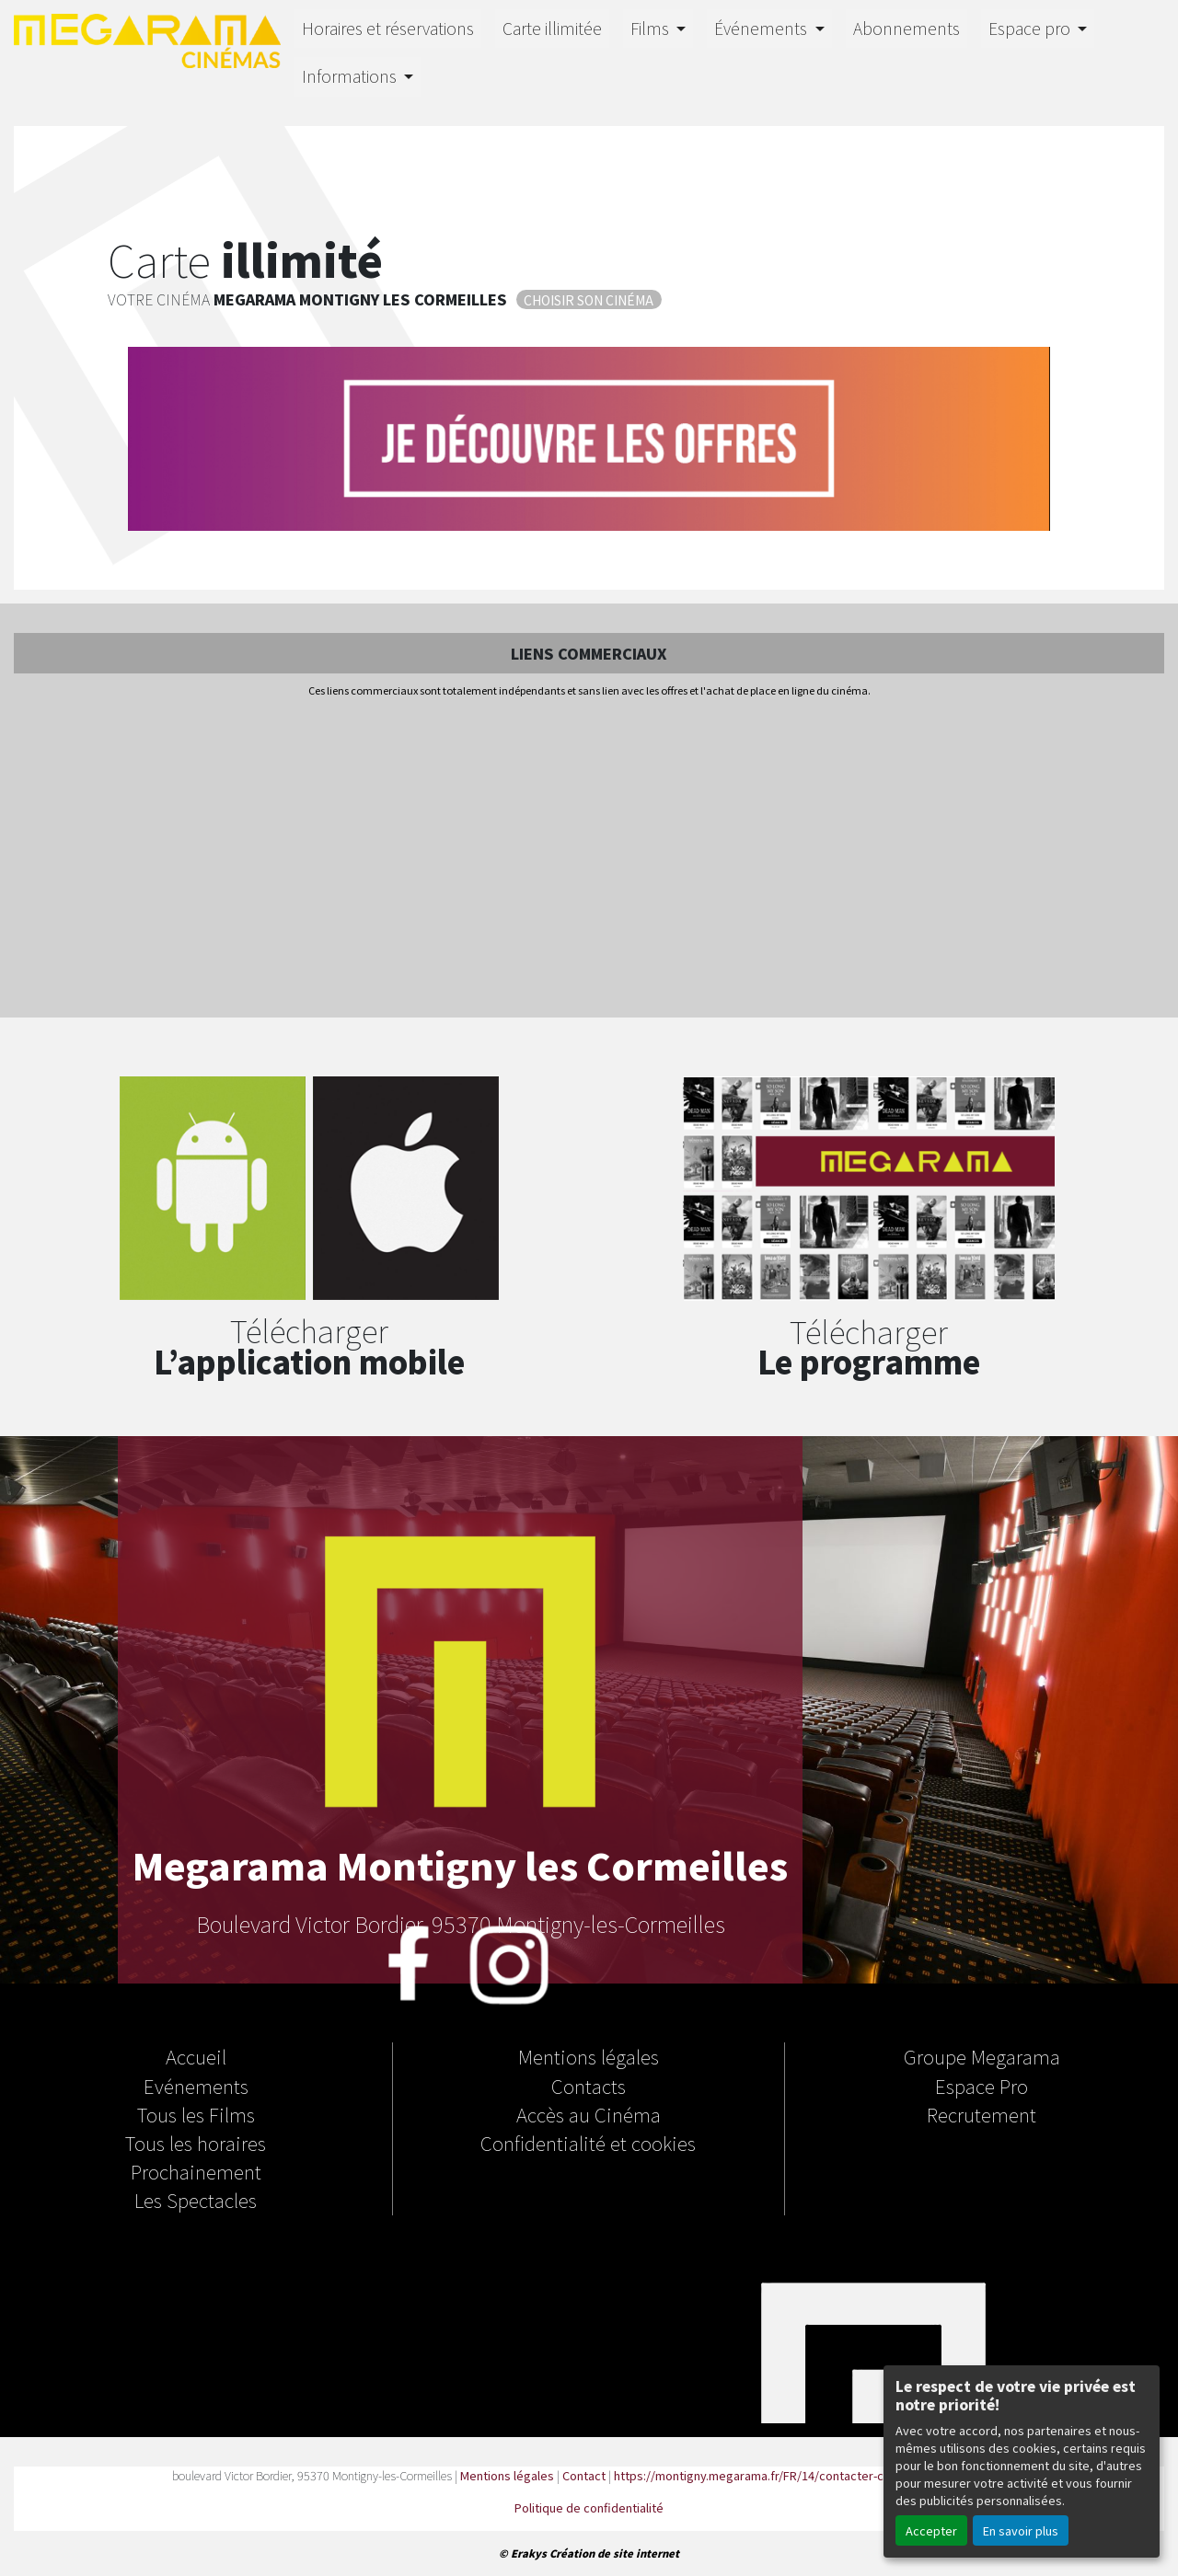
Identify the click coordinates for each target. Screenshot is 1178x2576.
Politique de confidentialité (589, 2507)
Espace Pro (981, 2085)
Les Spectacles (195, 2200)
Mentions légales (588, 2056)
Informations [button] (351, 75)
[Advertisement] (589, 859)
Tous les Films (196, 2114)
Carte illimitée (552, 28)
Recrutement (981, 2114)
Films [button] (651, 28)
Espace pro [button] (1031, 28)
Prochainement (196, 2171)
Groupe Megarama (982, 2056)
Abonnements (906, 28)
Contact (584, 2475)
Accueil (196, 2056)
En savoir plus (1020, 2530)
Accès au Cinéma (588, 2114)
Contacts (588, 2085)
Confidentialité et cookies (588, 2142)
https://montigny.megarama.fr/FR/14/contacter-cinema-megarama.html (810, 2475)
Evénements (196, 2085)
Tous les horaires (195, 2142)
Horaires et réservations (388, 28)
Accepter (931, 2530)
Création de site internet (614, 2553)
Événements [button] (762, 28)
